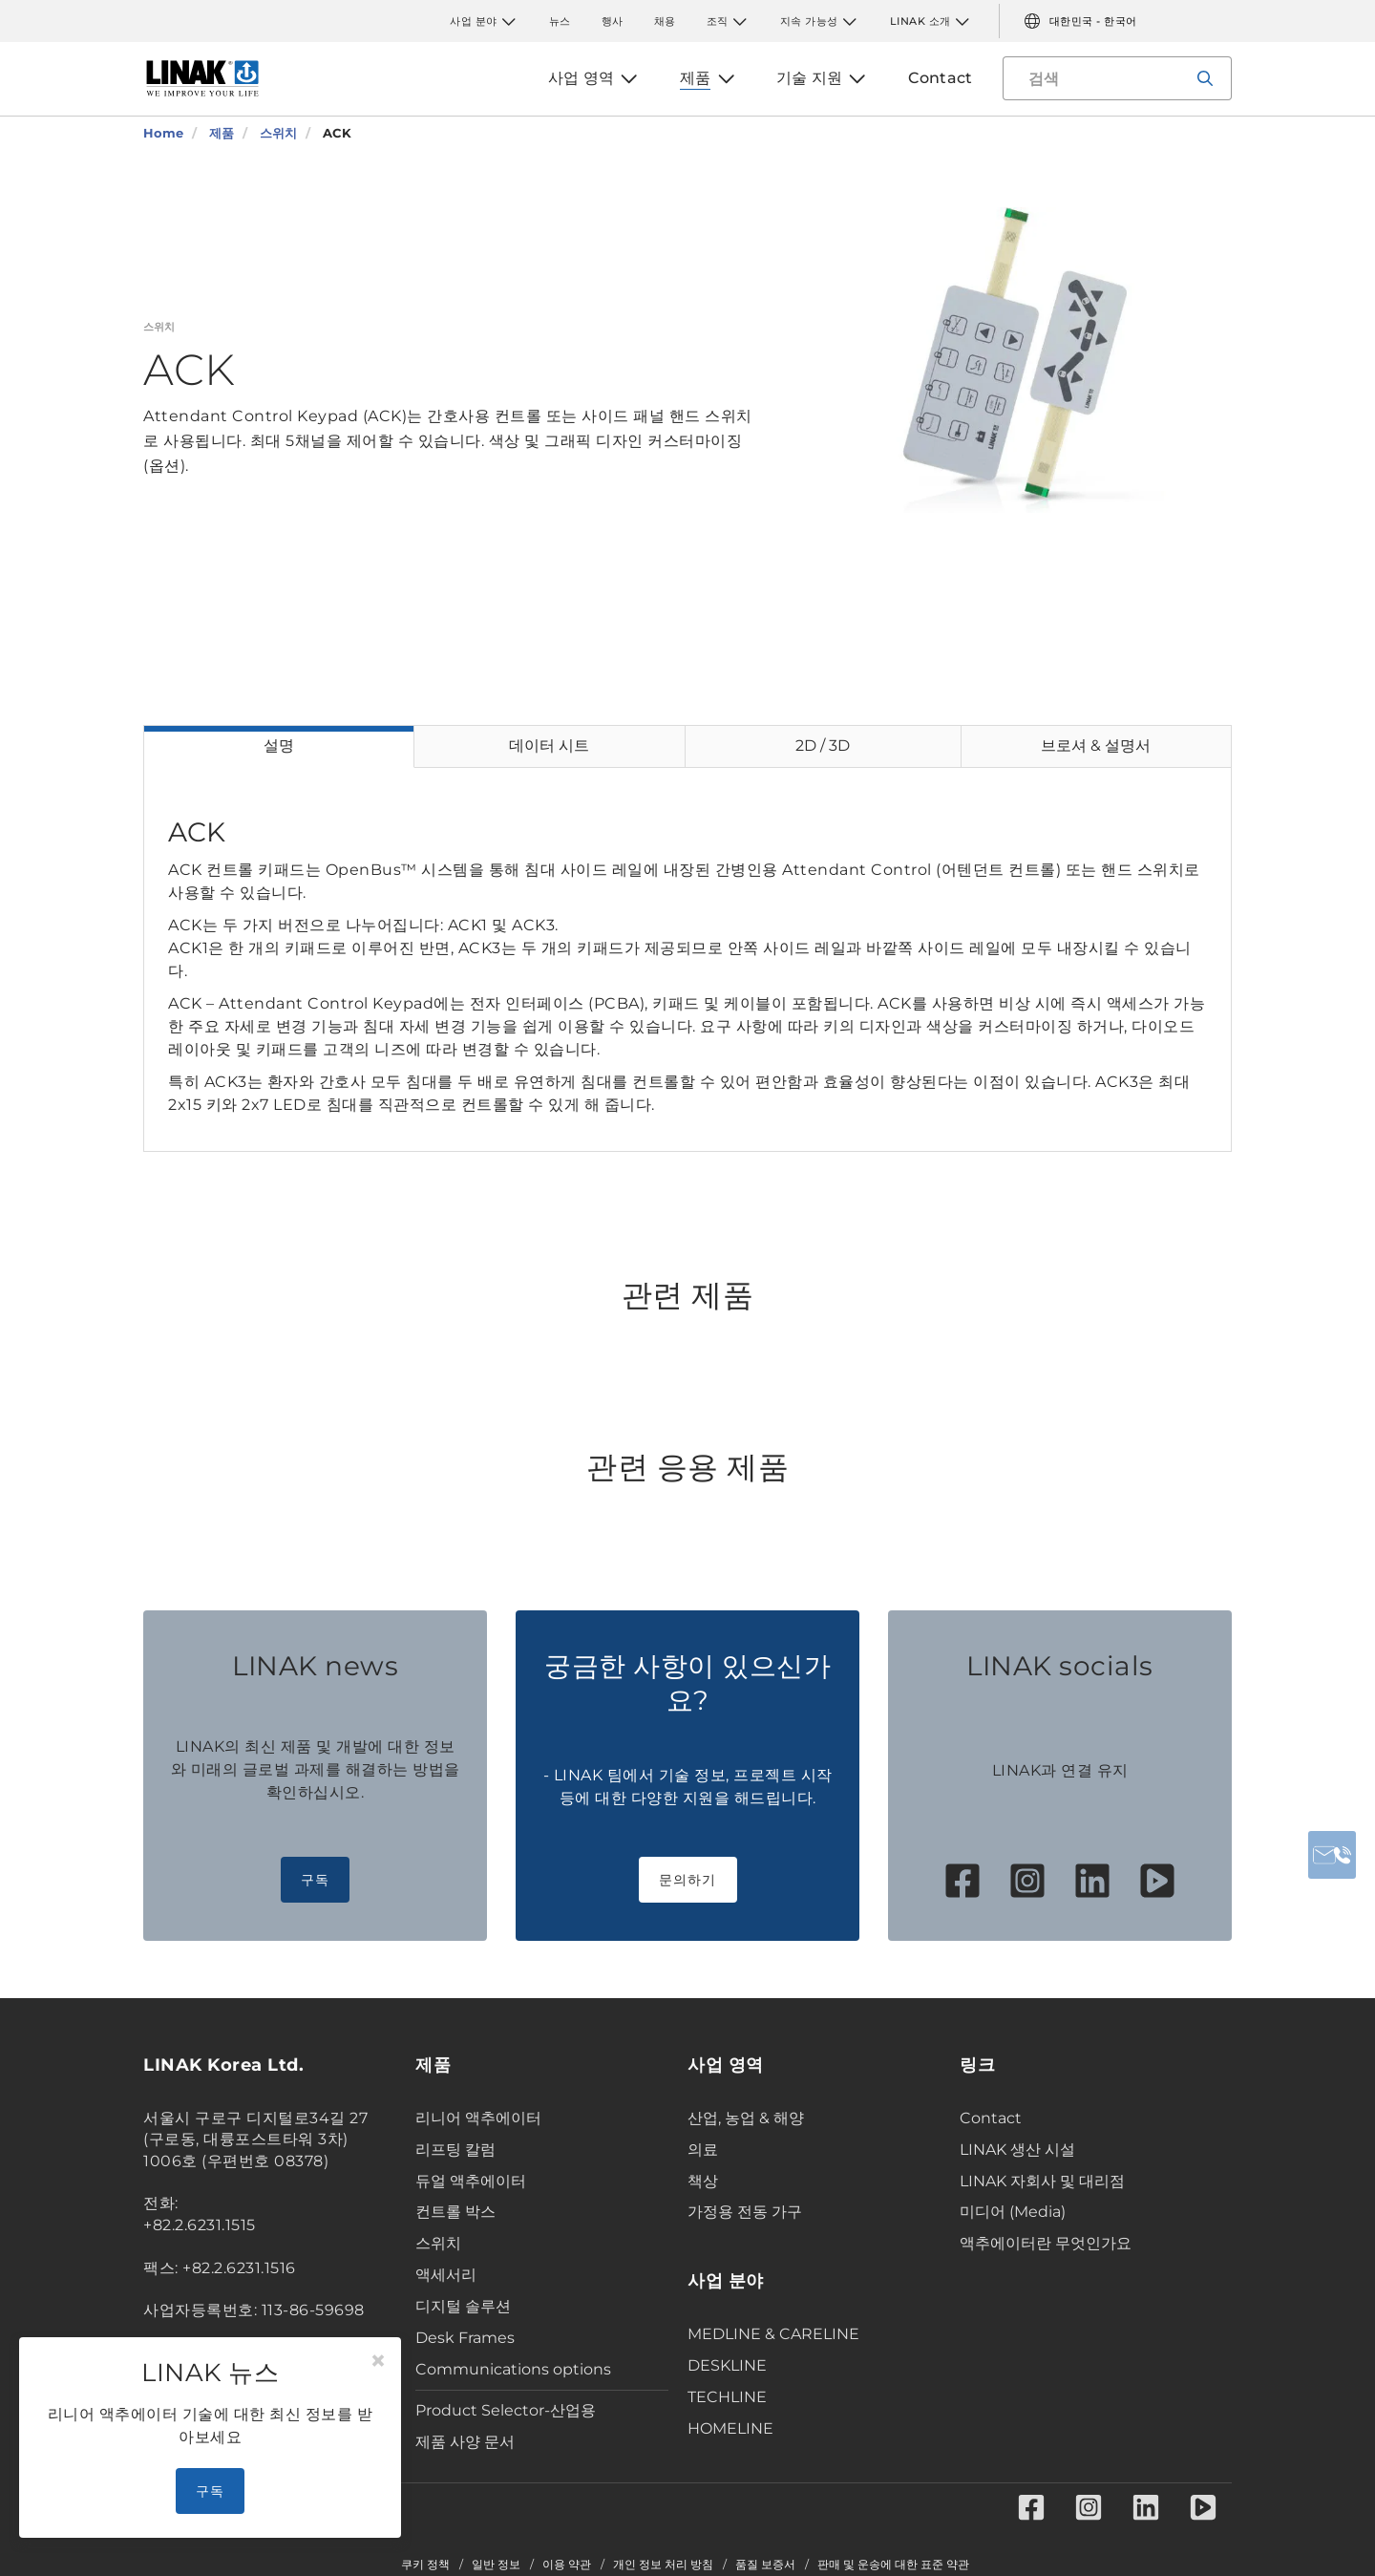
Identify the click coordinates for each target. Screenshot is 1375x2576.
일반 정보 (496, 2564)
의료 (703, 2149)
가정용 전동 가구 (745, 2212)
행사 (613, 21)
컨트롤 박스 (455, 2212)
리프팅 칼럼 (455, 2149)
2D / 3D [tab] (822, 745)
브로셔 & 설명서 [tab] (1096, 745)
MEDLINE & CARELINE (773, 2334)
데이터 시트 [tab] (549, 745)
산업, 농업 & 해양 (746, 2118)
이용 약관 (566, 2564)
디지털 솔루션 (463, 2306)
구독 (315, 1879)
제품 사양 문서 (465, 2442)
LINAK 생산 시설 (1017, 2149)
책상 (703, 2181)
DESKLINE (727, 2365)
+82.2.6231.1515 (199, 2225)
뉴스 (560, 21)
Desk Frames (465, 2338)
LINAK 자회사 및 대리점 (1042, 2181)
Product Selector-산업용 (505, 2410)
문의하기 (688, 1879)
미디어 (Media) (1013, 2212)
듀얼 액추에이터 (470, 2181)
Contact (991, 2118)
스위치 (438, 2243)
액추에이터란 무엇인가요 (1046, 2243)
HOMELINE (730, 2428)
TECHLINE (727, 2397)
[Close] (378, 2361)
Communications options (513, 2369)
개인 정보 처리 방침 (663, 2564)
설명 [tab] (279, 745)
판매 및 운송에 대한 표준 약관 (893, 2564)
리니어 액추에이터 (478, 2118)
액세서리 (445, 2275)
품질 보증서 (765, 2564)
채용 (665, 21)
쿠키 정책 (425, 2564)
